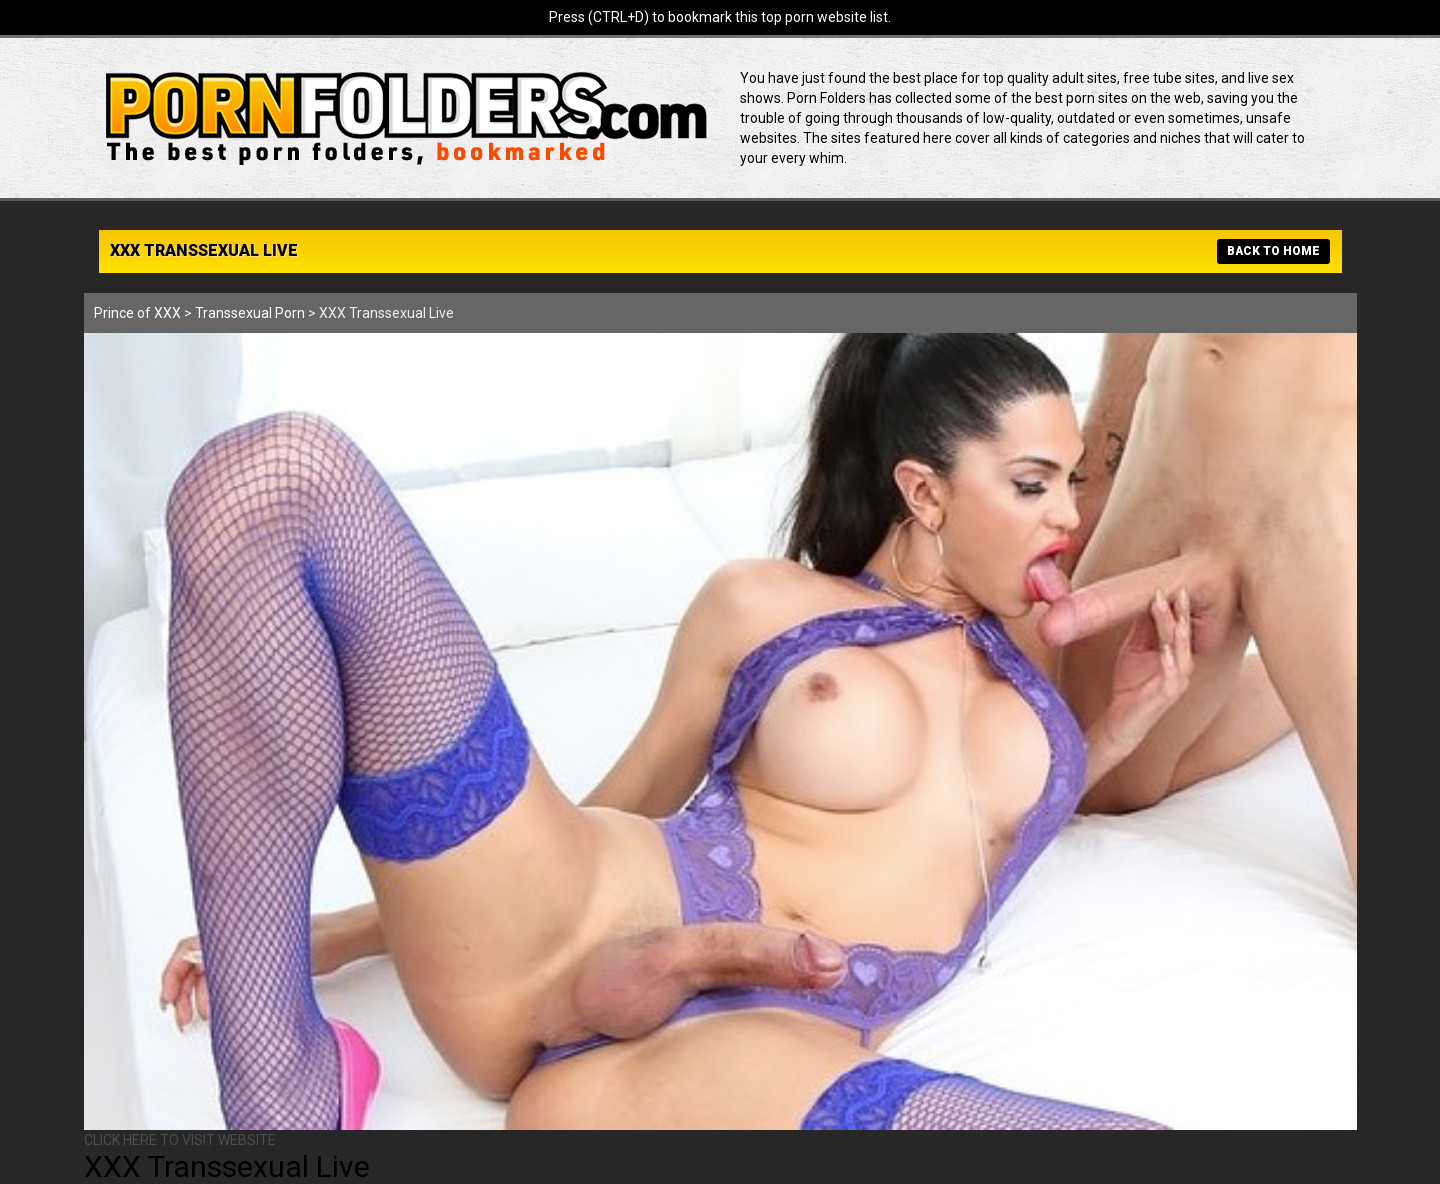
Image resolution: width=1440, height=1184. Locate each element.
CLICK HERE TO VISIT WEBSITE (180, 1140)
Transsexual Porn (250, 313)
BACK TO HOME (1273, 251)
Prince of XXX (137, 313)
